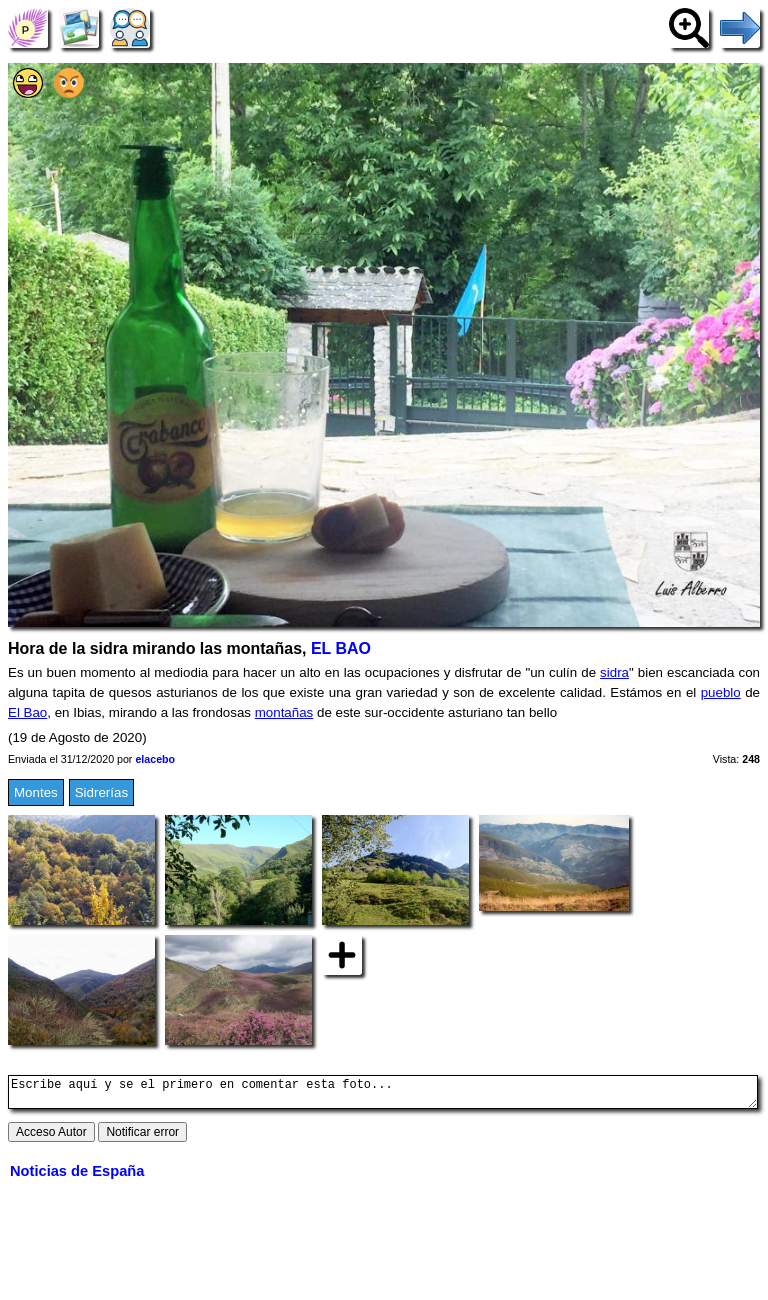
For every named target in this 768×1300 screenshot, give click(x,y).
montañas (284, 712)
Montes (36, 792)
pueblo (721, 692)
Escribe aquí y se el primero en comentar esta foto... (383, 1095)
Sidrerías (101, 792)
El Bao (27, 712)
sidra (614, 672)
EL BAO (341, 648)
